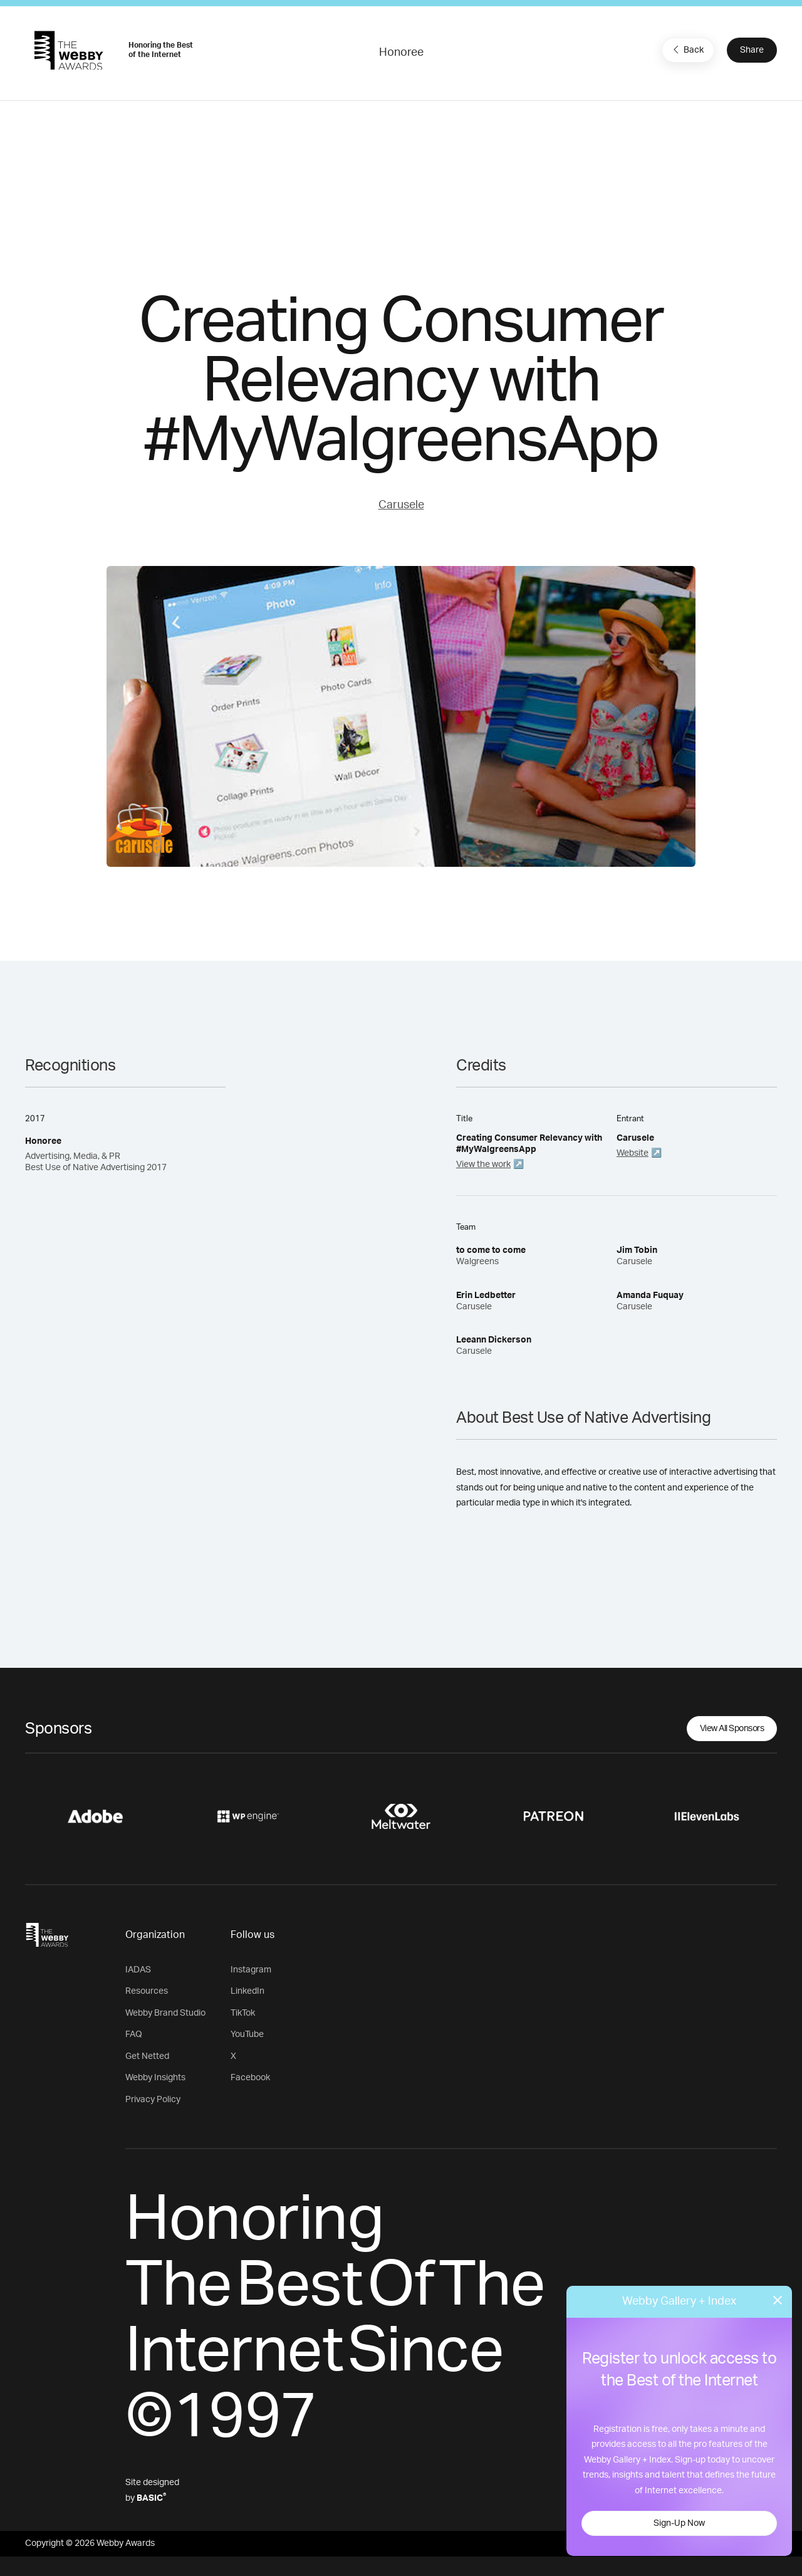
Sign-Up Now (679, 2523)
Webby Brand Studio (165, 2013)
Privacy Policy (152, 2099)
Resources (146, 1991)
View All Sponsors (732, 1728)
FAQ (133, 2034)
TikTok (243, 2013)
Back (687, 49)
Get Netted (147, 2056)
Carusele (401, 505)
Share (752, 50)
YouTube (247, 2034)
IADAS (138, 1970)
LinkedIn (247, 1991)
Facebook (250, 2077)
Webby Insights (155, 2077)
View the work (483, 1164)
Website (632, 1153)
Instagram (251, 1970)
